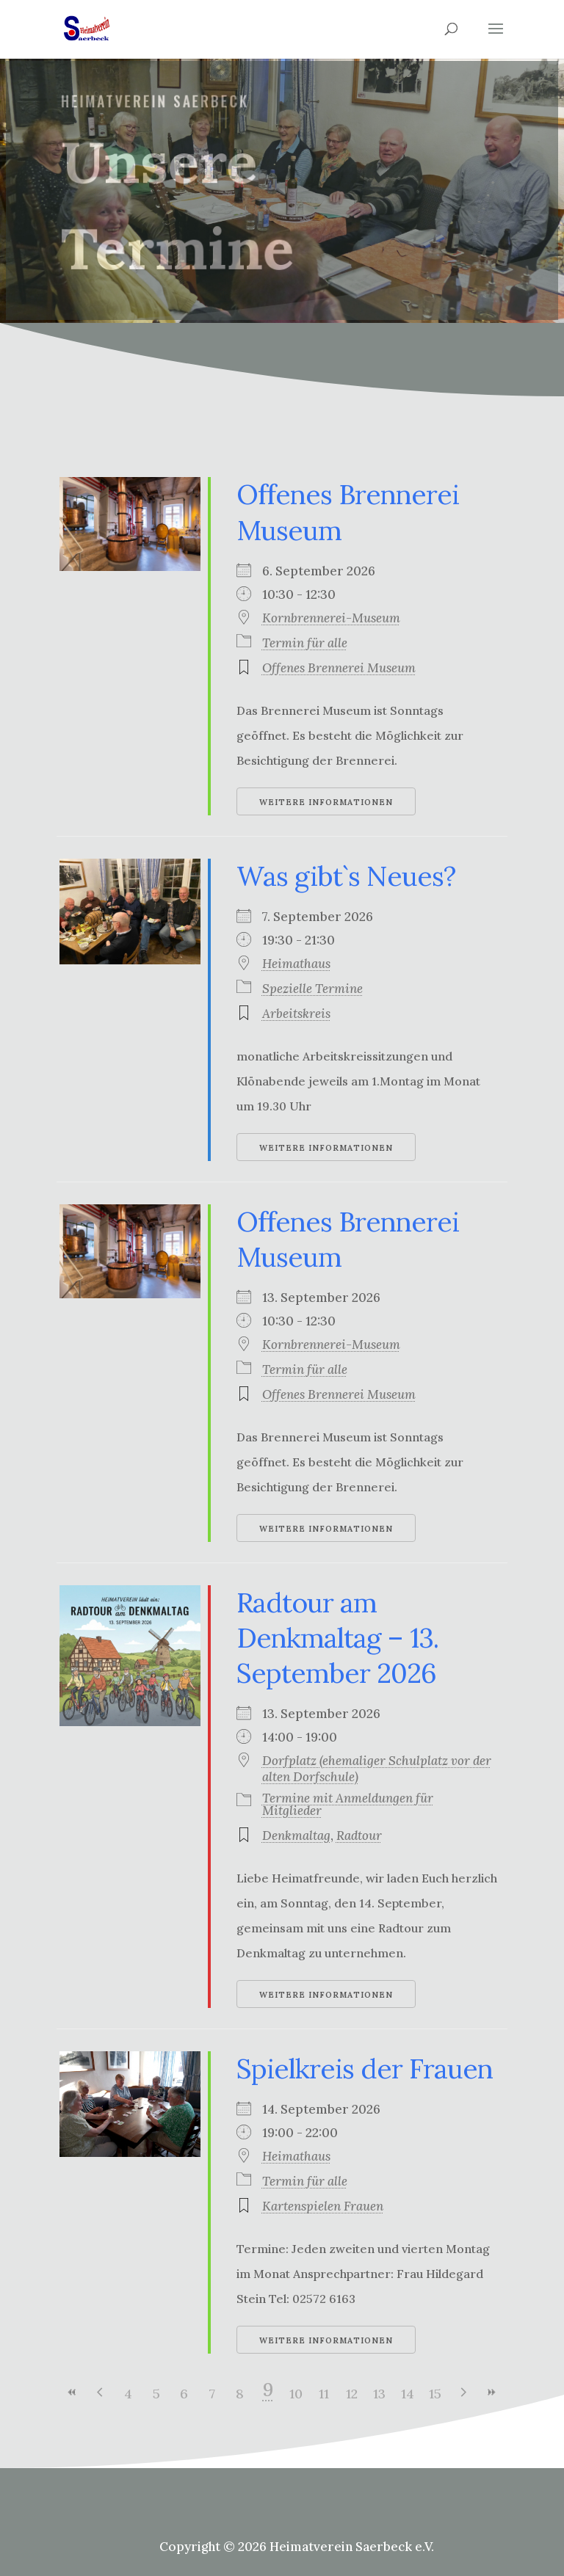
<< (73, 2392)
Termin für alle (304, 643)
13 (379, 2393)
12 (352, 2393)
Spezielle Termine (312, 988)
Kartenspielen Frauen (322, 2206)
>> (491, 2392)
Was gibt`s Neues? (345, 876)
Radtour (359, 1835)
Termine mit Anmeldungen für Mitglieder (347, 1804)
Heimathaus (296, 964)
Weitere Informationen (326, 802)
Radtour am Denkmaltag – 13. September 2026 (337, 1637)
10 (296, 2393)
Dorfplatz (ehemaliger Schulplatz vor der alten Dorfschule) (376, 1769)
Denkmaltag (296, 1835)
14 (407, 2393)
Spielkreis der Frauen (364, 2068)
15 (435, 2393)
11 (324, 2393)
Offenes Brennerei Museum (339, 668)
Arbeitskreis (296, 1013)
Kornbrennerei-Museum (331, 618)
